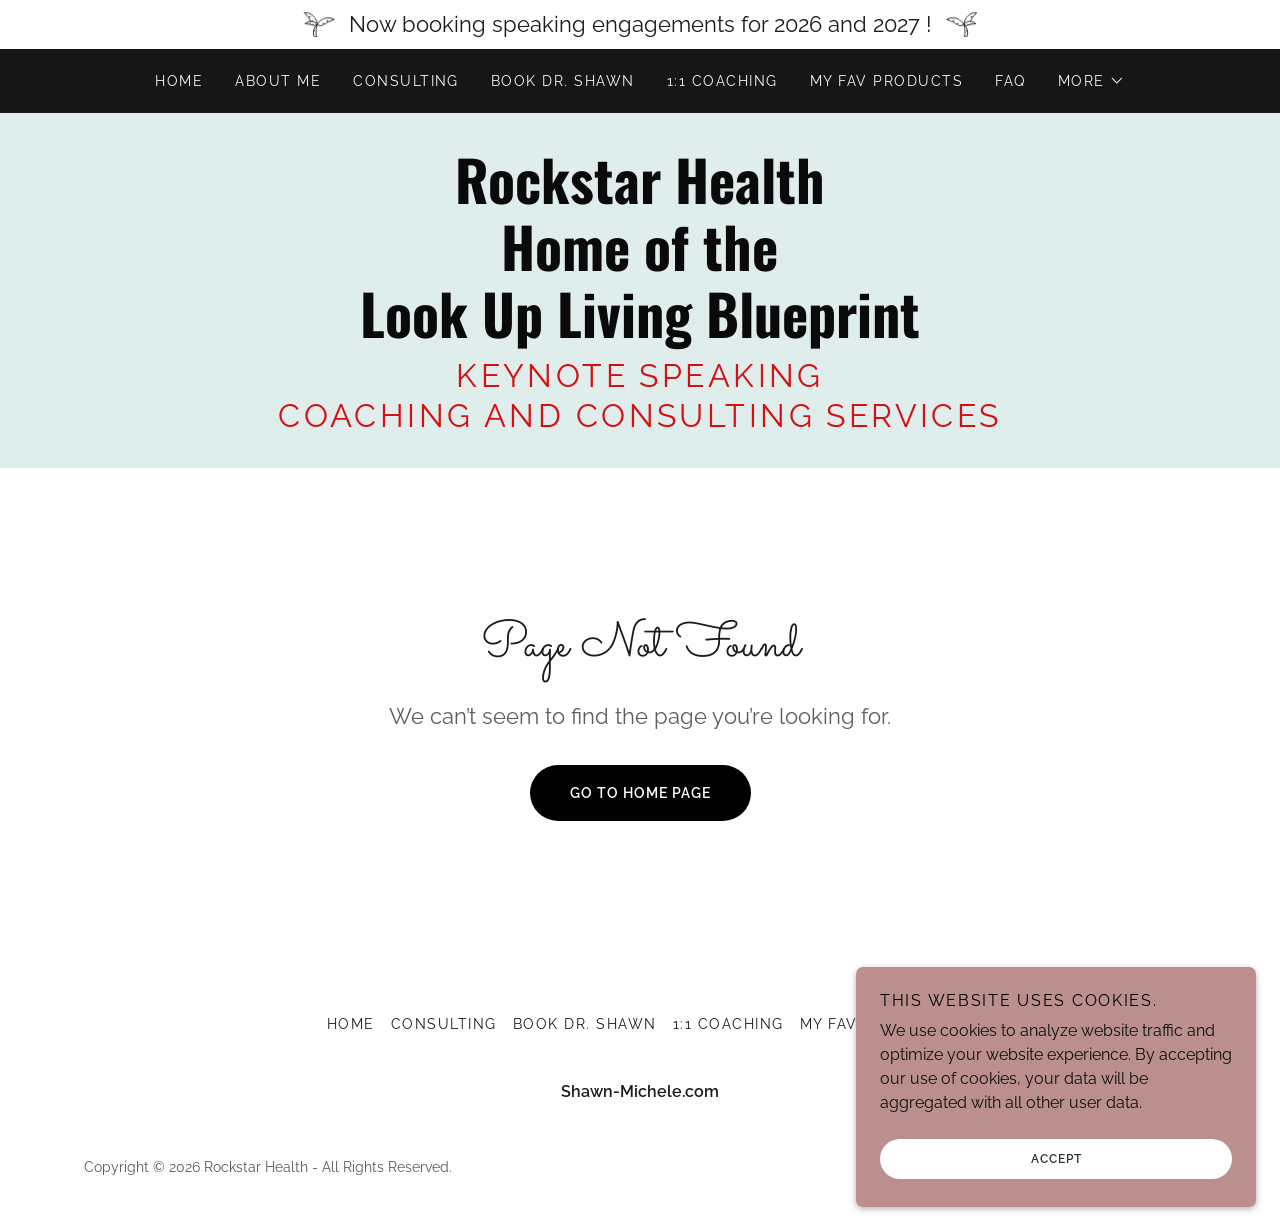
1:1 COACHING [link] (722, 81)
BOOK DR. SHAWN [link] (563, 81)
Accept (1056, 1159)
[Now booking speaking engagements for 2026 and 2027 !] (640, 24)
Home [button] (351, 1024)
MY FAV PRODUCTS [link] (886, 81)
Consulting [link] (406, 81)
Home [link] (179, 81)
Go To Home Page (640, 793)
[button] (1091, 81)
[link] (639, 332)
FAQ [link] (1010, 81)
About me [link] (278, 81)
